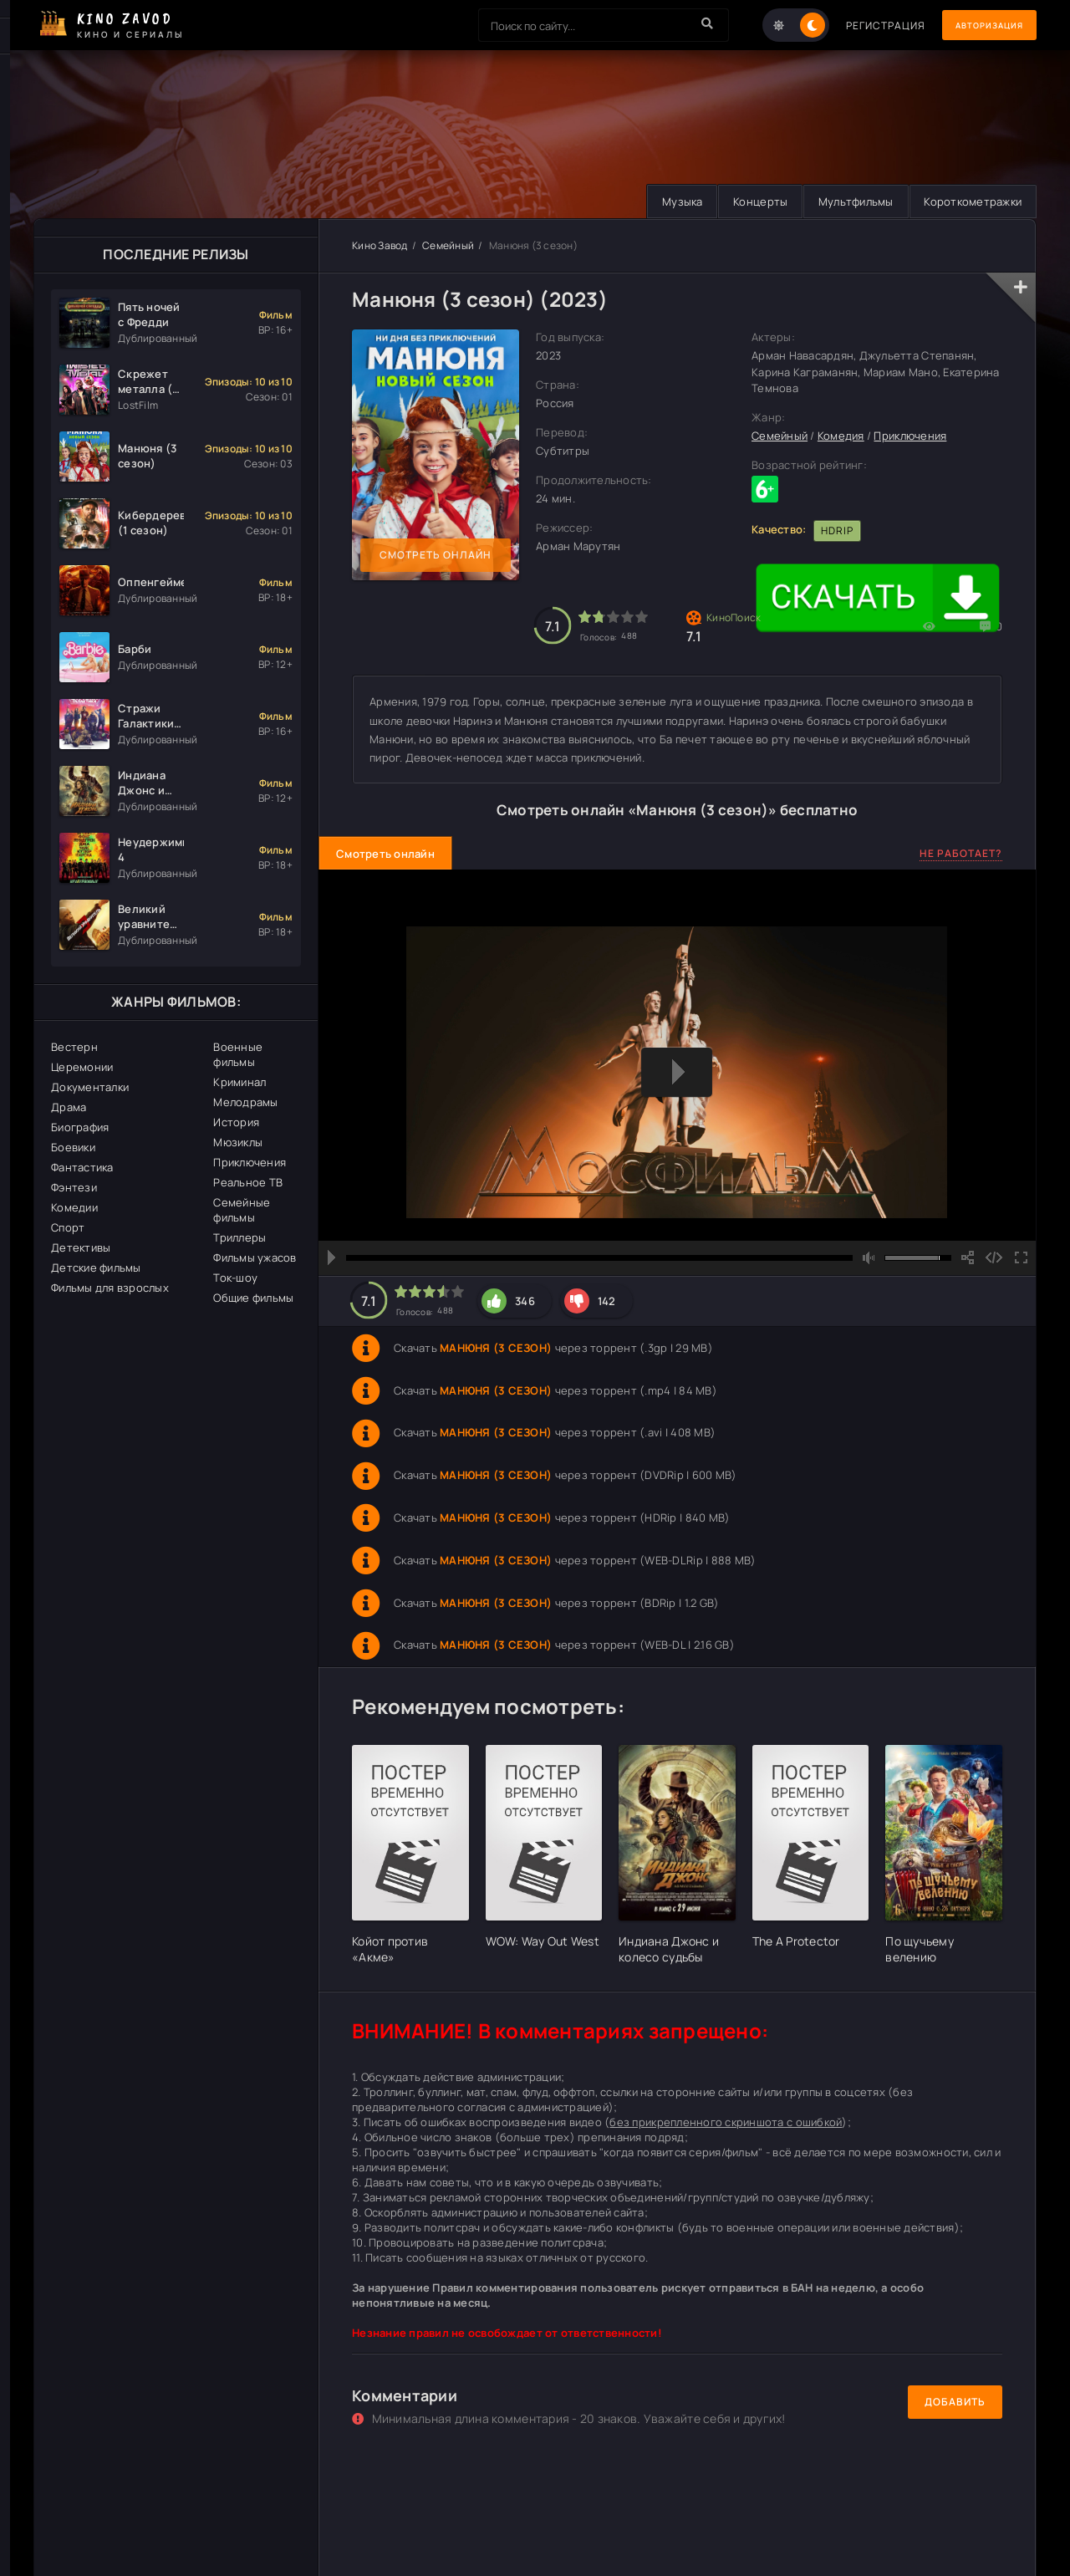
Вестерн (74, 1046)
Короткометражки (970, 201)
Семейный (448, 245)
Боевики (73, 1147)
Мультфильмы (848, 201)
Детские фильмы (96, 1267)
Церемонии (82, 1066)
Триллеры (239, 1237)
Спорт (67, 1227)
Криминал (239, 1081)
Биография (80, 1127)
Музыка (666, 201)
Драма (68, 1107)
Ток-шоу (235, 1277)
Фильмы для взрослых (110, 1287)
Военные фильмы (237, 1054)
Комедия (841, 436)
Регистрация (863, 25)
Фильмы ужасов (254, 1257)
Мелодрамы (245, 1101)
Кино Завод (380, 245)
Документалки (90, 1086)
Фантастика (82, 1167)
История (236, 1122)
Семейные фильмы (241, 1210)
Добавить (955, 2402)
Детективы (80, 1247)
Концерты (748, 201)
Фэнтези (74, 1187)
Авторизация (978, 25)
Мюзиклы (237, 1142)
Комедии (74, 1207)
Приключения (249, 1162)
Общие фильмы (253, 1297)
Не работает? (961, 853)
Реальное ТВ (248, 1182)
